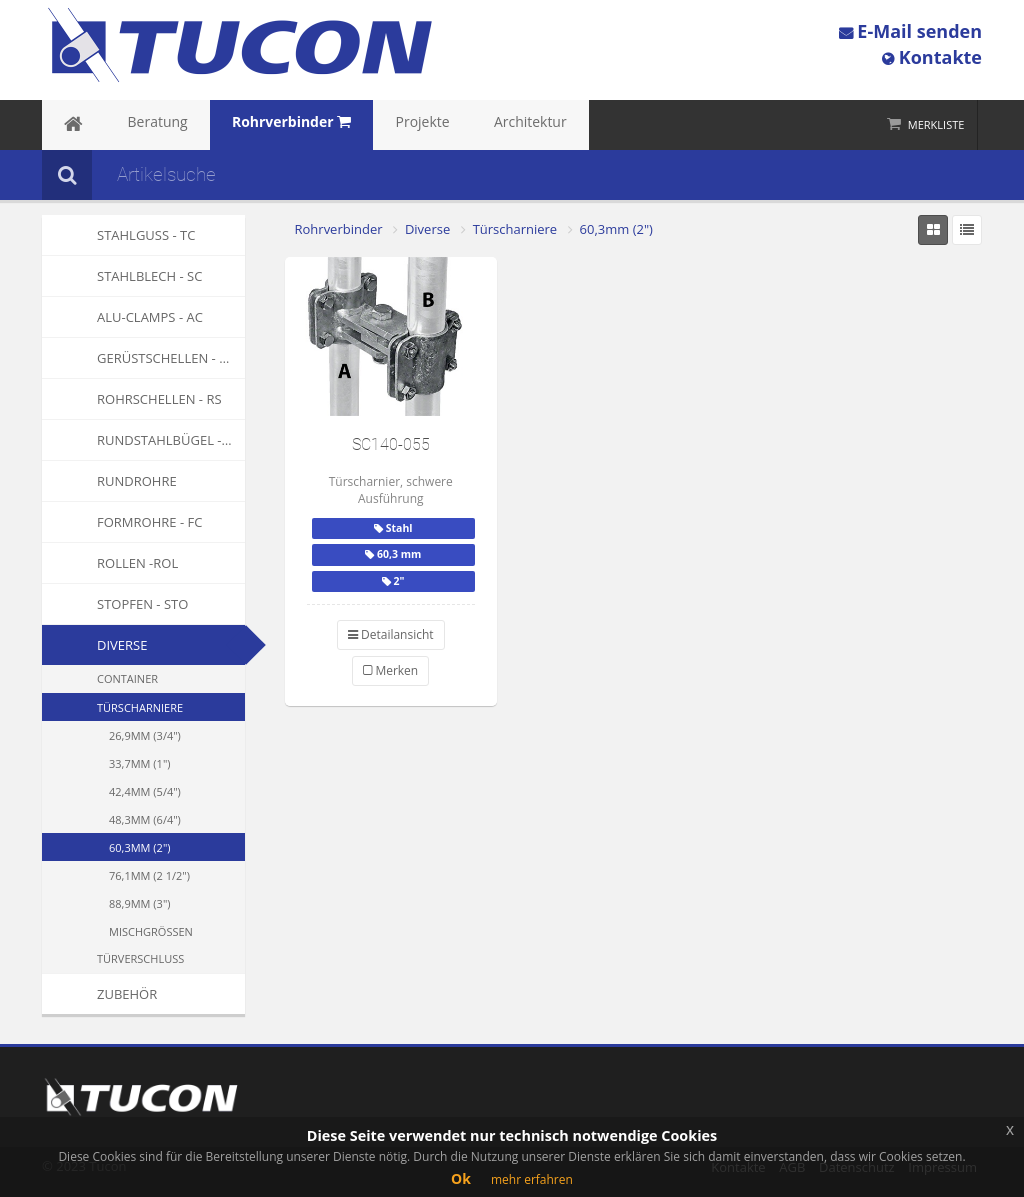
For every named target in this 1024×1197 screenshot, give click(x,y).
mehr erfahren (532, 1179)
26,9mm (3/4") (145, 735)
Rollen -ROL (110, 563)
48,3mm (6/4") (145, 819)
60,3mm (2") (140, 847)
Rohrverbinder (339, 229)
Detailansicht (391, 634)
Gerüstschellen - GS (139, 358)
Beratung (134, 125)
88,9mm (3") (140, 903)
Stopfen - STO (115, 604)
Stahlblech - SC (122, 276)
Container (127, 678)
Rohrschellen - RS (132, 399)
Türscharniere (140, 707)
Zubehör (99, 994)
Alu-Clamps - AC (122, 317)
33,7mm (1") (140, 763)
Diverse (122, 645)
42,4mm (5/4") (145, 791)
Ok (461, 1178)
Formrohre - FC (122, 522)
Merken (390, 670)
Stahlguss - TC (118, 235)
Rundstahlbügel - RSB (143, 440)
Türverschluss (140, 958)
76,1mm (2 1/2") (149, 875)
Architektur (448, 125)
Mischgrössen (151, 931)
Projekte (359, 125)
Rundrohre (109, 481)
